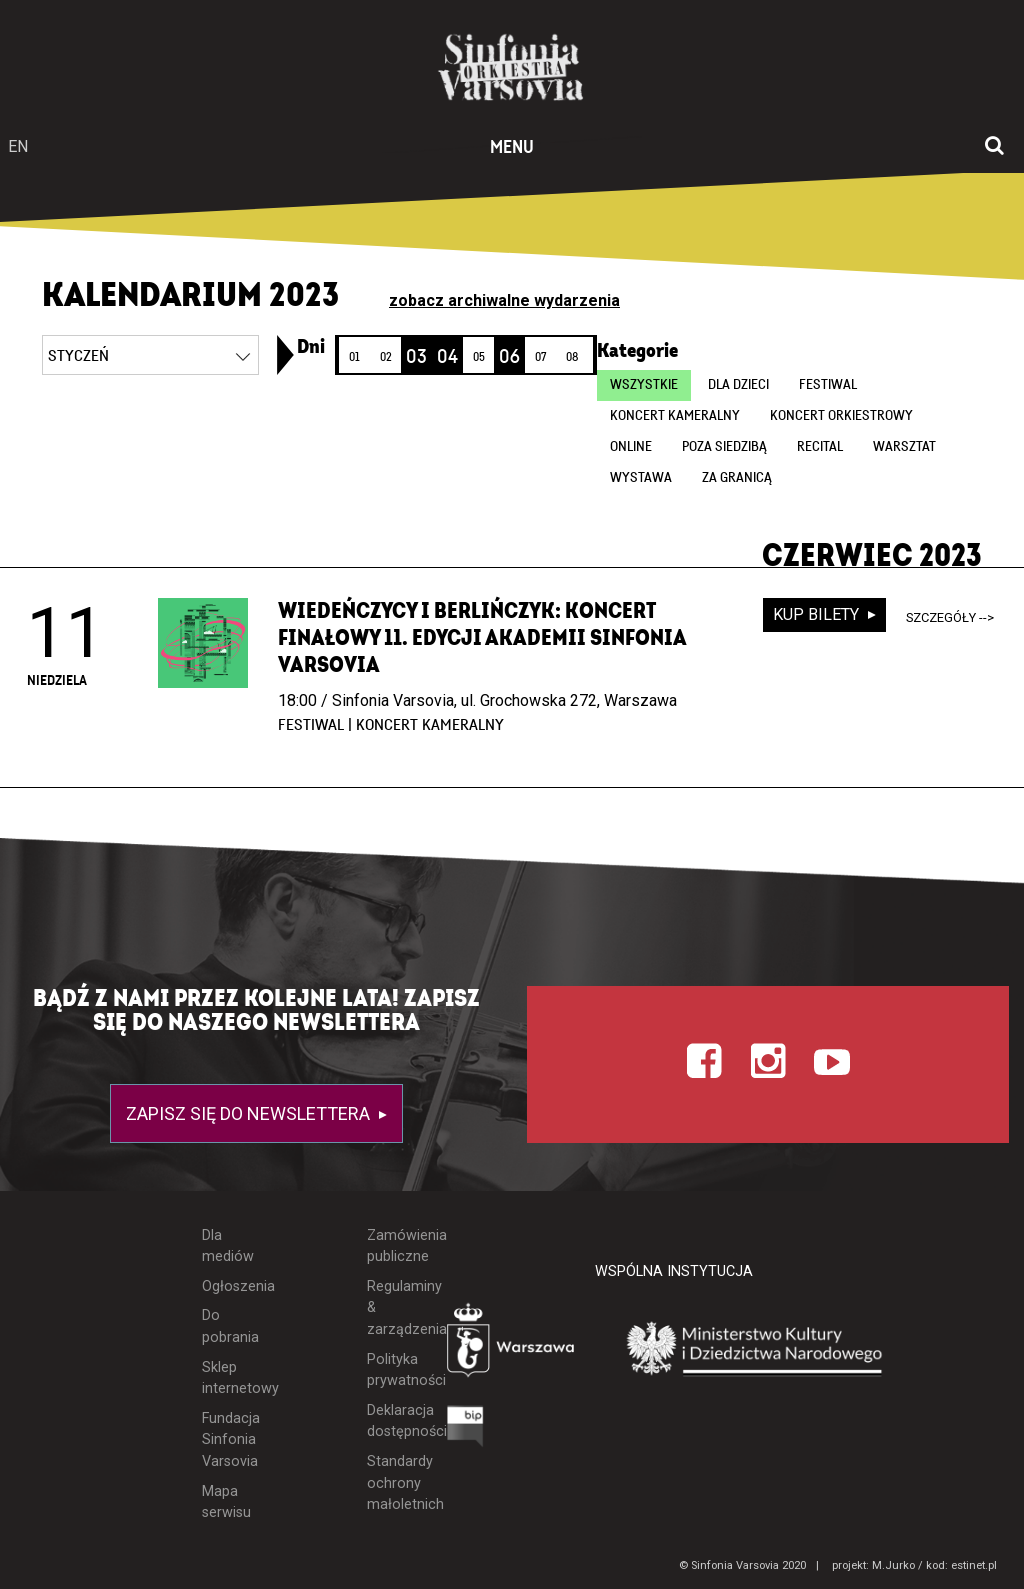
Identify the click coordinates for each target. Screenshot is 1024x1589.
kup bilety (818, 614)
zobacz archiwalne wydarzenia (504, 300)
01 (354, 357)
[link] (285, 355)
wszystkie (644, 385)
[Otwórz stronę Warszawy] (512, 1345)
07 (540, 357)
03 (416, 357)
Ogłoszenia (228, 1286)
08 (572, 357)
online (631, 447)
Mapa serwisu (226, 1502)
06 (509, 357)
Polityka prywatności (392, 1370)
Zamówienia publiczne (392, 1246)
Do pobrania (228, 1326)
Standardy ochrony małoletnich (392, 1483)
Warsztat (904, 447)
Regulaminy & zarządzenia (392, 1308)
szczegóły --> (950, 617)
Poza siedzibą (724, 447)
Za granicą (737, 478)
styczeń (78, 356)
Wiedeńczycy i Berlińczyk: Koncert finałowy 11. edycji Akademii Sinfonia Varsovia (482, 638)
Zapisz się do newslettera (250, 1113)
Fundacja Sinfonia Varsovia (228, 1440)
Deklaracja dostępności (392, 1421)
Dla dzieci (738, 385)
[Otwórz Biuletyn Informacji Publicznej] (465, 1431)
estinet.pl (974, 1565)
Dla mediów (228, 1246)
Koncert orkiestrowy (841, 416)
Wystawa (641, 478)
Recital (820, 447)
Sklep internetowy (228, 1378)
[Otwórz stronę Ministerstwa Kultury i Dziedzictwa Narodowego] (755, 1350)
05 (479, 357)
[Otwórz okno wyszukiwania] (994, 147)
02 (386, 357)
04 (447, 357)
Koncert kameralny (675, 416)
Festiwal (828, 385)
